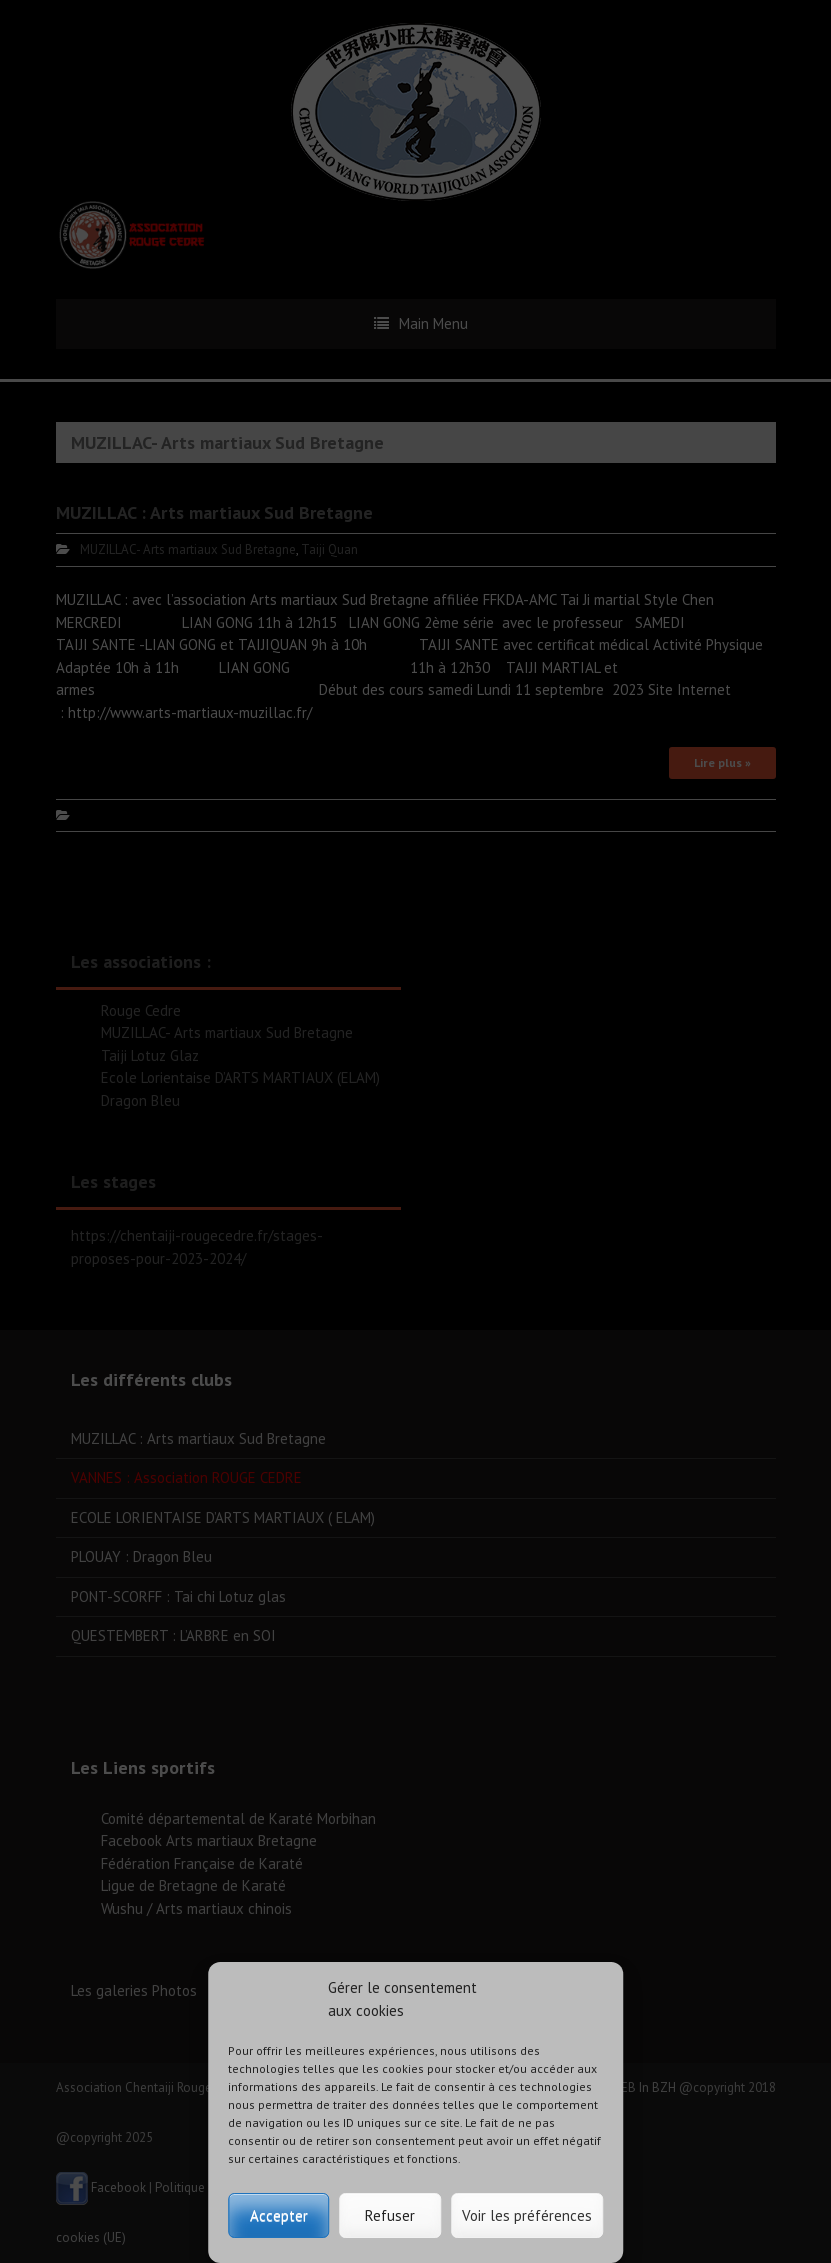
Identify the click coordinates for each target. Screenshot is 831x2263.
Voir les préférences (527, 2215)
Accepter (279, 2215)
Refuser (390, 2215)
